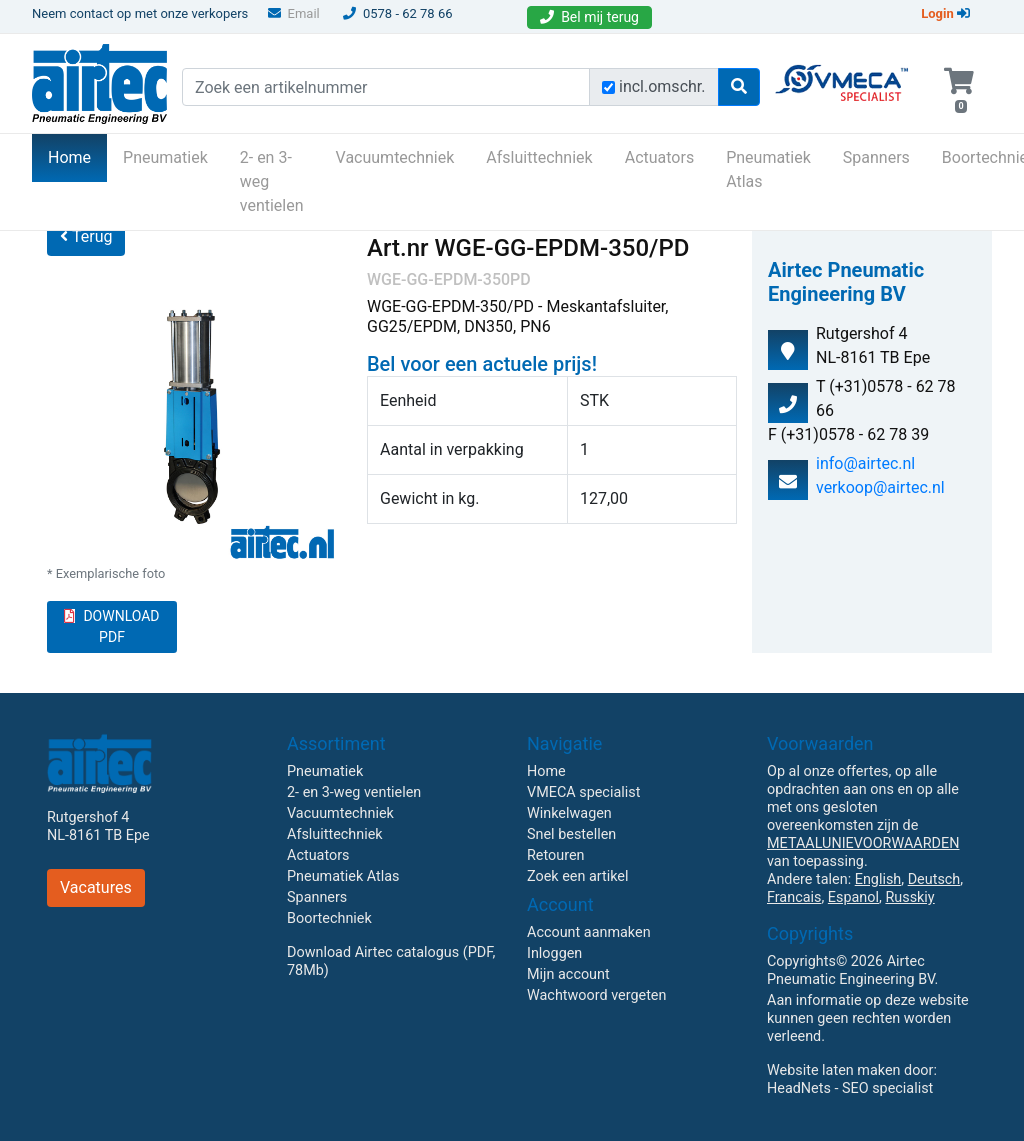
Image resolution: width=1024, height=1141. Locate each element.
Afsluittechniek (539, 157)
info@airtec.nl (865, 463)
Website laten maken (833, 1070)
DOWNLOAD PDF (111, 626)
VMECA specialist (583, 792)
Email (294, 13)
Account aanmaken (589, 932)
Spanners (876, 157)
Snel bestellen (571, 834)
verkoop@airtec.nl (880, 487)
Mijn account (568, 974)
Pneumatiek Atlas (768, 169)
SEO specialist (887, 1088)
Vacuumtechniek (395, 157)
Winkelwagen (569, 813)
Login (945, 13)
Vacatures (96, 887)
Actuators (659, 157)
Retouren (556, 855)
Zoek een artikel (578, 876)
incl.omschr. (662, 86)
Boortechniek (329, 918)
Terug (86, 236)
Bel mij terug (589, 17)
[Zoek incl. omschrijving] (608, 87)
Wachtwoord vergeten (596, 995)
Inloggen (554, 953)
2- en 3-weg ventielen (272, 181)
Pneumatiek (165, 157)
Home (77, 156)
